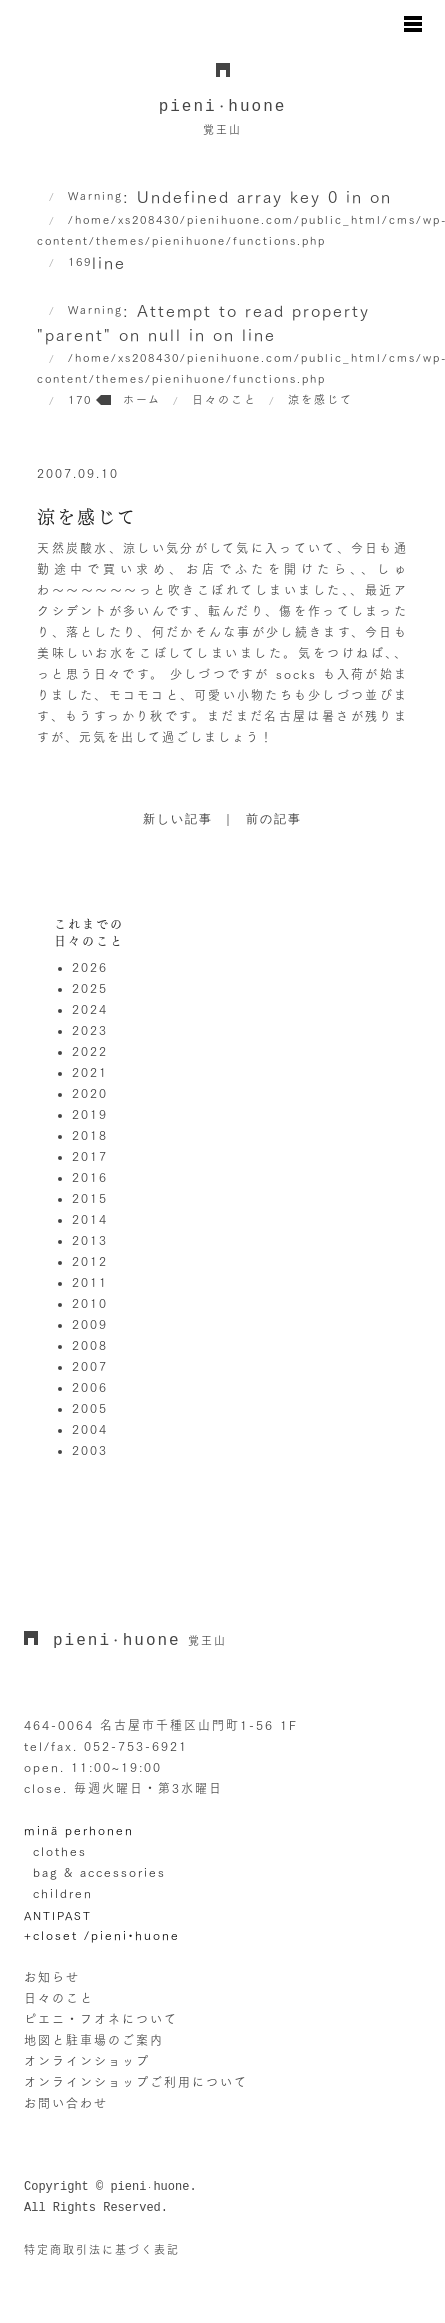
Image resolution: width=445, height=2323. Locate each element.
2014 (90, 1219)
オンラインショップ (87, 2061)
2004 (90, 1429)
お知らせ (52, 1977)
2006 (90, 1387)
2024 (90, 1009)
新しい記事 (178, 820)
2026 (90, 967)
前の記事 (274, 820)
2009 (90, 1324)
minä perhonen (79, 1830)
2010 (90, 1303)
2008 (90, 1345)
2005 (90, 1408)
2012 (90, 1261)
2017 (90, 1156)
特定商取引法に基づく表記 (102, 2249)
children (63, 1893)
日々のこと (59, 1998)
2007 (90, 1366)
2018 (90, 1135)
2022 (90, 1051)
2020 (90, 1093)
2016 (90, 1177)
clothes (60, 1851)
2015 (90, 1198)
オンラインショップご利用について (136, 2082)
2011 (90, 1282)
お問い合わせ (66, 2103)
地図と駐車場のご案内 (94, 2040)
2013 (90, 1240)
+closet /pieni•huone (102, 1935)
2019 (90, 1114)
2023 (90, 1030)
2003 (90, 1450)
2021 (90, 1072)
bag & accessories (99, 1872)
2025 (90, 988)
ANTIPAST (58, 1915)
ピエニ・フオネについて (101, 2019)
